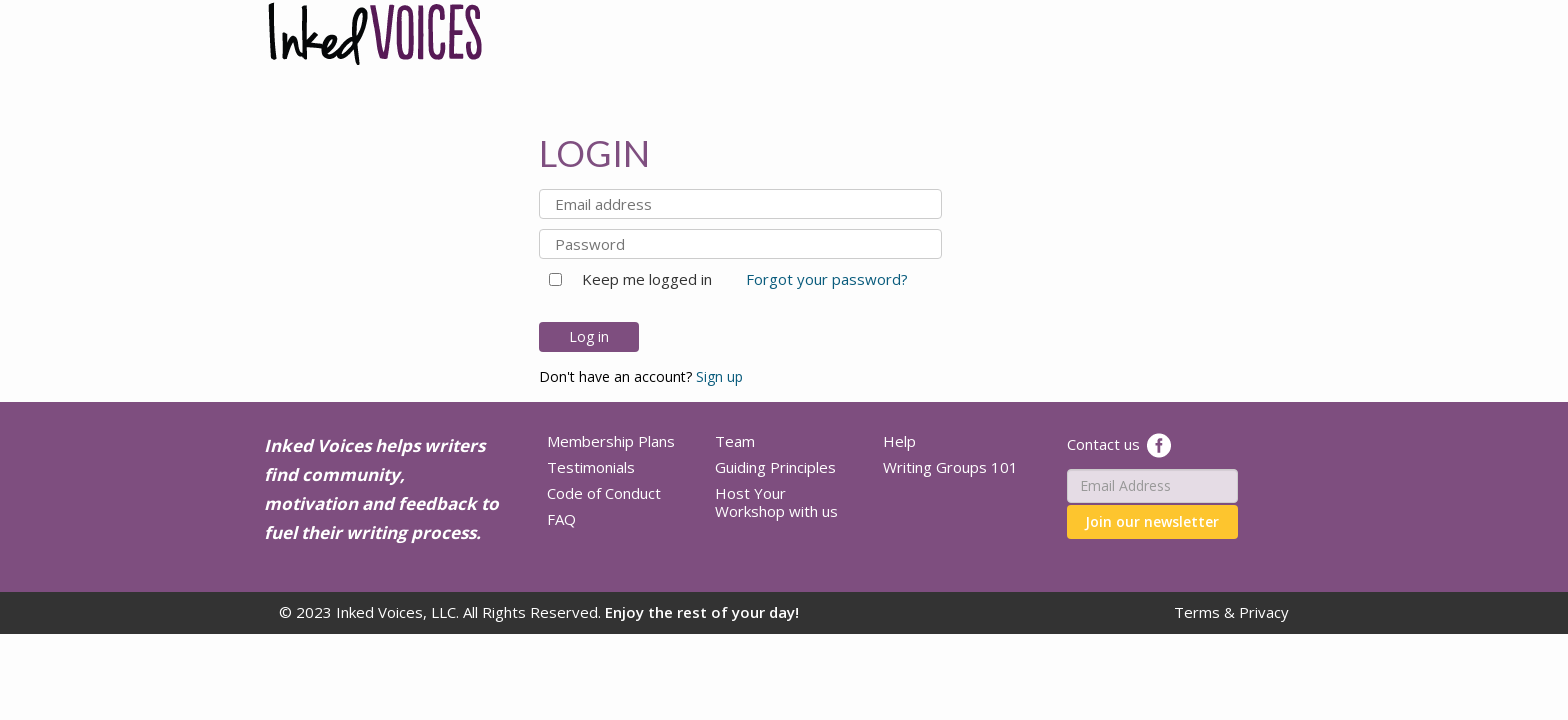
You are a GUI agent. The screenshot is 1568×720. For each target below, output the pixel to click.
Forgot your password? (827, 279)
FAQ (561, 519)
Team (735, 441)
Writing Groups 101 (950, 467)
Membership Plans (611, 441)
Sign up (719, 376)
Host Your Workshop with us (776, 502)
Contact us (1103, 443)
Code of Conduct (604, 493)
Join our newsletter (1152, 521)
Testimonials (591, 467)
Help (899, 441)
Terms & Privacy (1231, 612)
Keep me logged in (639, 279)
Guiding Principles (775, 467)
